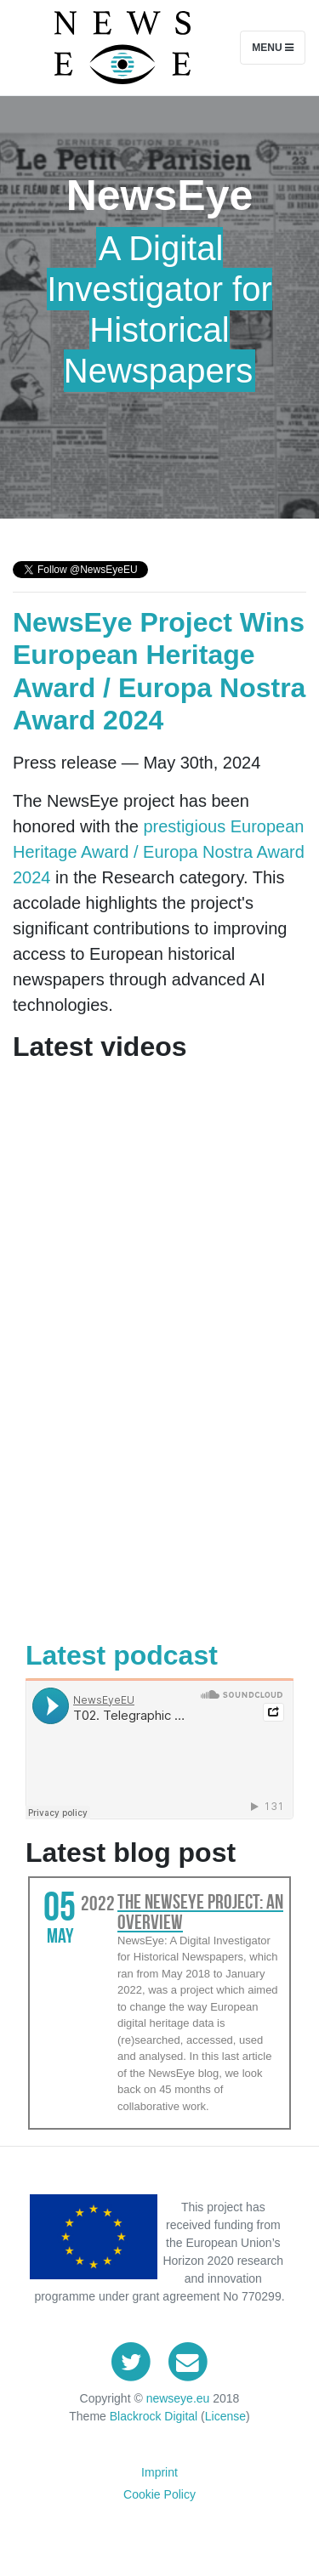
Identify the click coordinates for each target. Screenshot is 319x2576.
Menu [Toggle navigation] (272, 48)
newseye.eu (178, 2398)
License (225, 2416)
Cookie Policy (159, 2494)
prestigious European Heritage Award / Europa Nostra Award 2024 (159, 852)
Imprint (159, 2472)
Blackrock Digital (153, 2416)
